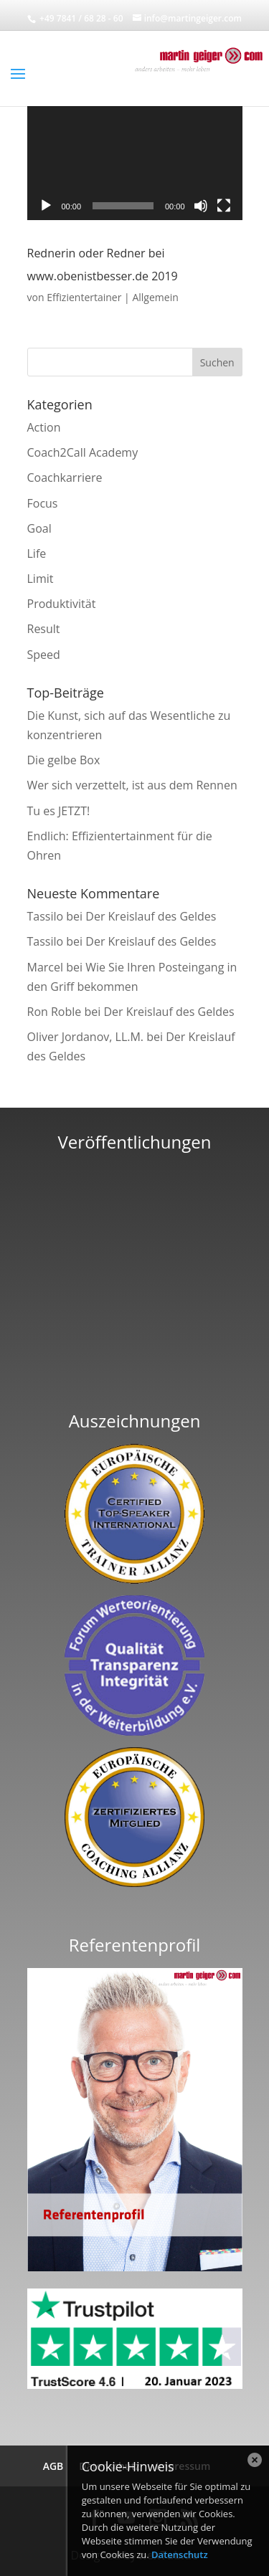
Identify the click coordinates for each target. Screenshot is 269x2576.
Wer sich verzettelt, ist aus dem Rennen (132, 785)
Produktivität (61, 604)
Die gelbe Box (63, 760)
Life (37, 553)
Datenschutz (179, 2554)
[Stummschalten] (201, 206)
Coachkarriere (65, 477)
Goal (39, 528)
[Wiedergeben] (46, 206)
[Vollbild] (224, 206)
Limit (40, 578)
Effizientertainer (84, 297)
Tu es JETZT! (58, 811)
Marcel (45, 967)
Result (43, 629)
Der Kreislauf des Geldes (150, 916)
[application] (134, 159)
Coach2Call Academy (82, 452)
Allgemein (155, 297)
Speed (43, 654)
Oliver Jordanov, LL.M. (85, 1037)
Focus (42, 503)
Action (44, 427)
